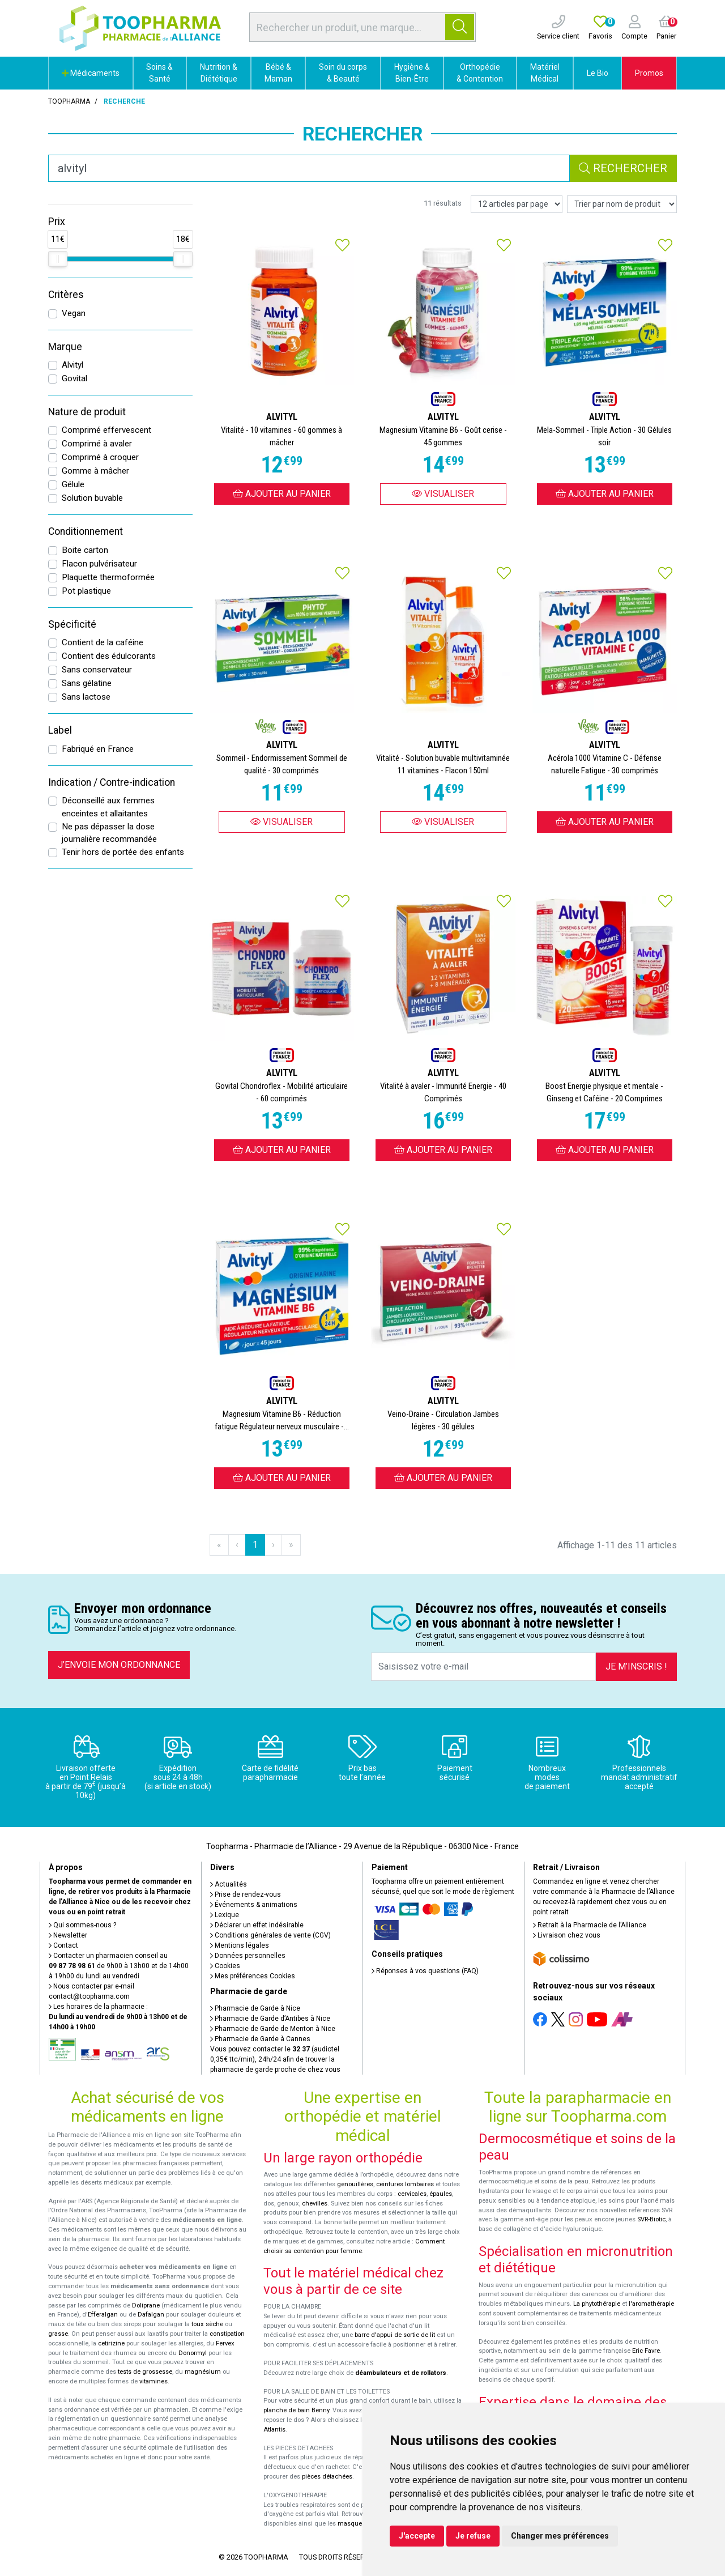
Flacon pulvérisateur (99, 564)
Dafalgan (151, 2314)
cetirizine (111, 2343)
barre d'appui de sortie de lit (395, 2335)
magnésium (203, 2371)
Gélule (73, 484)
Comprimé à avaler (97, 443)
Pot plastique (86, 591)
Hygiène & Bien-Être (412, 72)
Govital (74, 378)
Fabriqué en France (98, 749)
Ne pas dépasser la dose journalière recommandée (109, 833)
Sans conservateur (97, 670)
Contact (63, 1945)
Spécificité (72, 624)
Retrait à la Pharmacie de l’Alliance (589, 1925)
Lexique (224, 1915)
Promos (649, 73)
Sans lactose (86, 697)
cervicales (412, 2194)
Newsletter (68, 1935)
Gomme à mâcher (95, 471)
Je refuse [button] (473, 2535)
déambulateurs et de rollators (400, 2373)
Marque (65, 346)
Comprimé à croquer (100, 457)
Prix (56, 221)
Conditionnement (85, 531)
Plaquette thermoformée (108, 577)
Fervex (225, 2343)
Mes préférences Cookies (252, 1976)
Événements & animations (253, 1905)
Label (60, 730)
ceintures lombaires (405, 2184)
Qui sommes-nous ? (82, 1925)
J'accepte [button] (417, 2535)
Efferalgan (103, 2314)
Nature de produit (87, 412)
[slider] (57, 259)
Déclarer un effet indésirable (257, 1925)
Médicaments (91, 73)
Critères (66, 294)
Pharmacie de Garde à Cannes (260, 2039)
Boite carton (85, 550)
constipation (227, 2333)
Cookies (225, 1966)
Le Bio (597, 73)
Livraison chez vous (566, 1935)
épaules (440, 2194)
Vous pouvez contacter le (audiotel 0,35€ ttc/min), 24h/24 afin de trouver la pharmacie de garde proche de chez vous (275, 2059)
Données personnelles (247, 1956)
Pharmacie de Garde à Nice (255, 2008)
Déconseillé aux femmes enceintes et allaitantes (108, 807)
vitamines (153, 2381)
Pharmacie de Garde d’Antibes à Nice (270, 2019)
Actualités (228, 1884)
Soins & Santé (159, 72)
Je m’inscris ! (636, 1666)
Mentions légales (239, 1945)
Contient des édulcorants (109, 656)
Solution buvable (92, 498)
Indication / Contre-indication (111, 782)
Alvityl (72, 365)
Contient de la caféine (102, 642)
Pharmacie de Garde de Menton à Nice (272, 2029)
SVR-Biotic (651, 2219)
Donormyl (192, 2353)
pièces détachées (327, 2476)
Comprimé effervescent (106, 430)
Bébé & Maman (278, 72)
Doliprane (146, 2305)
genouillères (355, 2184)
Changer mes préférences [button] (560, 2535)
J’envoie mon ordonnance (119, 1664)
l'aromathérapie (651, 2303)
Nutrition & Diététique (218, 72)
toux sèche (207, 2324)
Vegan (74, 313)
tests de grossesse (145, 2371)
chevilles (314, 2203)
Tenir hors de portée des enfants (123, 852)
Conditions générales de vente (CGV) (270, 1935)
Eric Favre (646, 2350)
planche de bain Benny (296, 2410)
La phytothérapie (596, 2303)
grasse (58, 2333)
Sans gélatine (87, 683)
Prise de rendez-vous (245, 1894)
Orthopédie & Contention (480, 72)
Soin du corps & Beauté (343, 72)
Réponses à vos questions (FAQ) (425, 1971)
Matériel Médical (545, 72)
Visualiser (443, 493)
